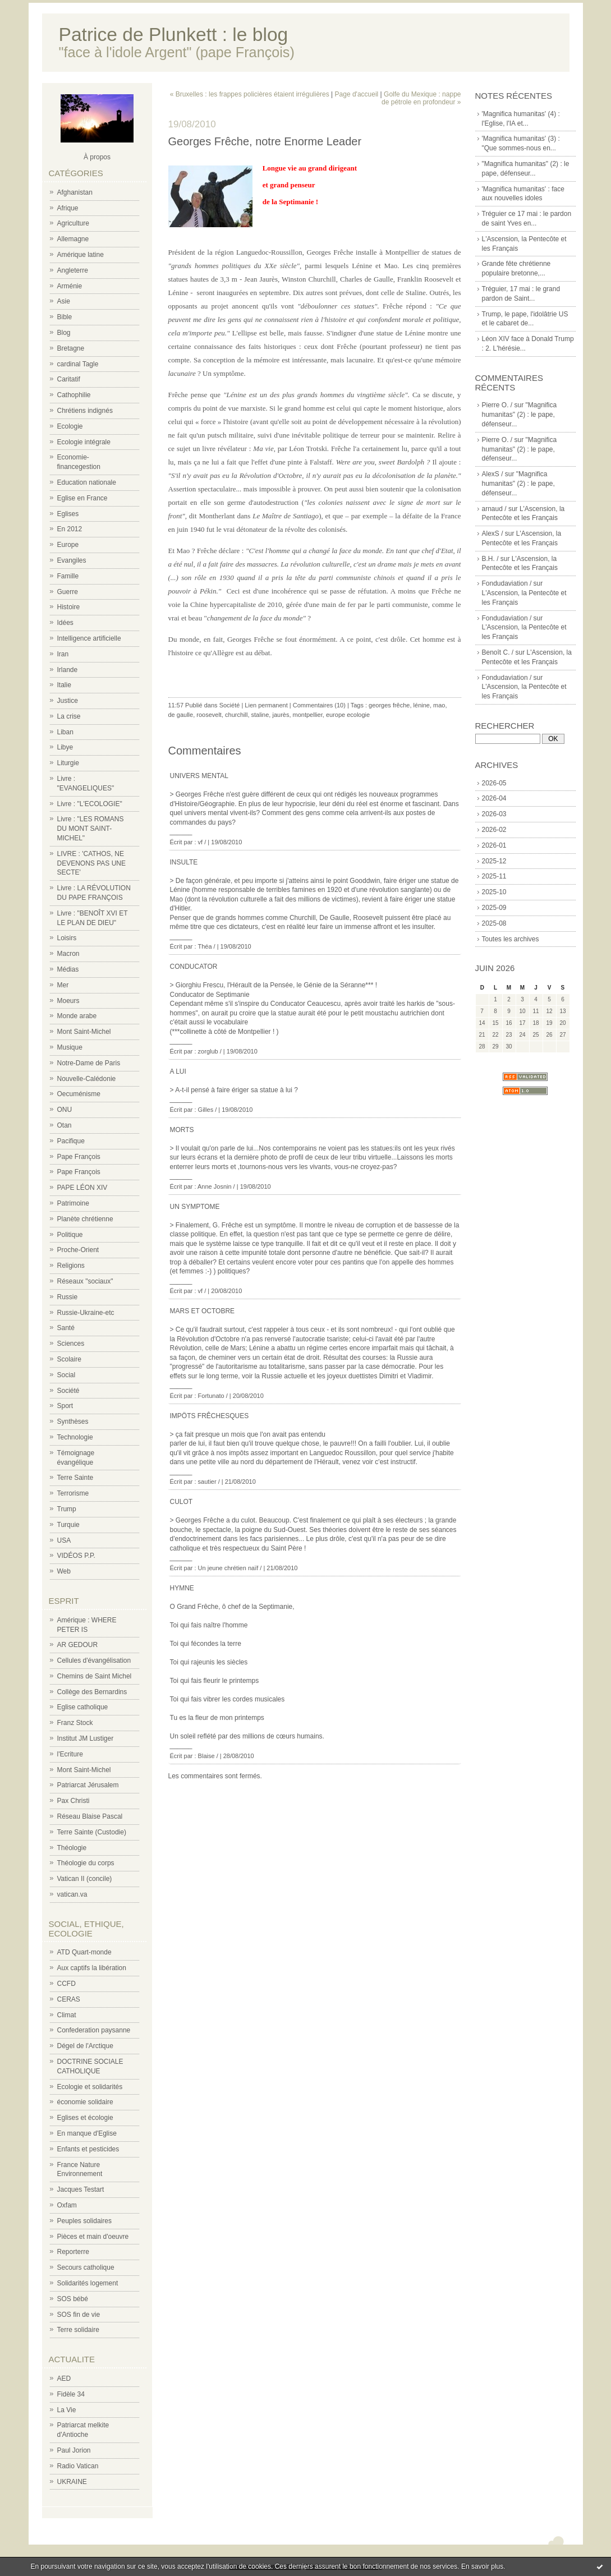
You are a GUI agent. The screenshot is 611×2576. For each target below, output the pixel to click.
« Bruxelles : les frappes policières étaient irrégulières (249, 94)
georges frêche (389, 705)
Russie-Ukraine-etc (85, 1313)
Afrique (68, 208)
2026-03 (494, 814)
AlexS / (492, 474)
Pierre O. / (497, 405)
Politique (70, 1235)
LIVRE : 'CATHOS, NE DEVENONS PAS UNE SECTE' (91, 863)
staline (260, 714)
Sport (65, 1406)
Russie (67, 1297)
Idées (65, 623)
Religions (71, 1265)
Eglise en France (82, 498)
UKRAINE (72, 2482)
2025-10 (494, 892)
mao (439, 705)
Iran (63, 654)
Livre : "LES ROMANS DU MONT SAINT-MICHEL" (90, 828)
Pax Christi (73, 1801)
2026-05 (494, 783)
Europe (68, 545)
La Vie (66, 2410)
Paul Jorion (74, 2450)
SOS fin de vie (78, 2315)
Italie (64, 685)
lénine (422, 705)
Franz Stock (75, 1723)
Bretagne (71, 348)
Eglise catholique (82, 1707)
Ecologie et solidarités (90, 2087)
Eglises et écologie (85, 2118)
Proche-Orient (78, 1250)
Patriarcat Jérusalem (88, 1785)
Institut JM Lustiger (85, 1738)
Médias (68, 969)
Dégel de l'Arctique (85, 2046)
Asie (63, 301)
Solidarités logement (87, 2283)
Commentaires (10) (319, 705)
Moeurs (68, 1001)
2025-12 (494, 861)
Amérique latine (80, 255)
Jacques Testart (80, 2189)
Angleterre (72, 270)
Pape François (78, 1157)
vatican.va (72, 1894)
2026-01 (494, 845)
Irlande (67, 670)
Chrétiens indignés (85, 411)
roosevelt (209, 714)
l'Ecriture (70, 1754)
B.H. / (490, 559)
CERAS (68, 1999)
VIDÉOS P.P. (76, 1556)
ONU (64, 1110)
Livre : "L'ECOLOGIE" (89, 804)
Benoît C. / (498, 652)
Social (66, 1375)
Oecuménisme (78, 1094)
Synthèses (73, 1421)
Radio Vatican (78, 2466)
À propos (97, 157)
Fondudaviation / (507, 583)
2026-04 (494, 798)
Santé (66, 1328)
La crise (69, 716)
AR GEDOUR (77, 1645)
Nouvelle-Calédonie (86, 1079)
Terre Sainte (75, 1478)
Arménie (69, 286)
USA (64, 1540)
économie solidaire (85, 2102)
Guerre (67, 592)
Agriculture (73, 223)
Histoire (68, 607)
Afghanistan (75, 192)
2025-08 (494, 923)
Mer (63, 985)
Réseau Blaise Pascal (90, 1816)
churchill (236, 714)
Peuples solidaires (84, 2221)
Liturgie (68, 763)
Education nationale (86, 482)
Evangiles (71, 560)
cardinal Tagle (78, 364)
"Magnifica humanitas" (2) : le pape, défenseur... (519, 414)
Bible (64, 317)
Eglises (68, 514)
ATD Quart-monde (84, 1952)
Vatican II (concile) (84, 1879)
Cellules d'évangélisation (94, 1660)
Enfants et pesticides (88, 2149)
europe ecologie (348, 714)
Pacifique (71, 1141)
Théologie (72, 1848)
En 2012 (69, 529)
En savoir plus (482, 2566)
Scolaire (69, 1359)
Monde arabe (77, 1016)
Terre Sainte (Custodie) (91, 1832)
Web (64, 1571)
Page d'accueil (357, 94)
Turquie (68, 1525)
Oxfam (67, 2205)
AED (64, 2378)
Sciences (71, 1343)
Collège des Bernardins (92, 1692)
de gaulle (181, 714)
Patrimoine (73, 1203)
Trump (66, 1509)
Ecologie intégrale (84, 442)
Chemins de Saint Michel (94, 1676)
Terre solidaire (78, 2330)
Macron (68, 954)
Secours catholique (85, 2267)
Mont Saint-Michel (84, 1032)
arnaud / (494, 509)
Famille (68, 576)
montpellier (308, 714)
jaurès (280, 714)
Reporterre (73, 2252)
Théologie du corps (85, 1863)
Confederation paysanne (94, 2030)
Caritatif (68, 379)
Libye (65, 747)
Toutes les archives (510, 939)
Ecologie (70, 426)
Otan (64, 1125)
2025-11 (494, 876)
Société (68, 1391)
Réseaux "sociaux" (85, 1281)
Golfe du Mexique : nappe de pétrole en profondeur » (421, 98)
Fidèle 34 (71, 2394)
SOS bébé (72, 2299)
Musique (69, 1047)
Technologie (75, 1437)
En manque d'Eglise (87, 2133)
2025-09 (494, 908)
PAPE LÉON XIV (82, 1188)
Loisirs (67, 938)
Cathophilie (74, 395)
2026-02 (494, 830)
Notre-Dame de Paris (89, 1063)
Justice (67, 701)
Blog (64, 333)
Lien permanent (266, 705)
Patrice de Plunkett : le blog (173, 34)
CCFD (66, 1984)
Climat (66, 2015)
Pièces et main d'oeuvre (93, 2237)
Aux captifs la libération (91, 1968)
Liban (65, 732)
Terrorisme (73, 1493)
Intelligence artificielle (89, 638)
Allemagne (73, 239)
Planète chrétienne (85, 1219)
